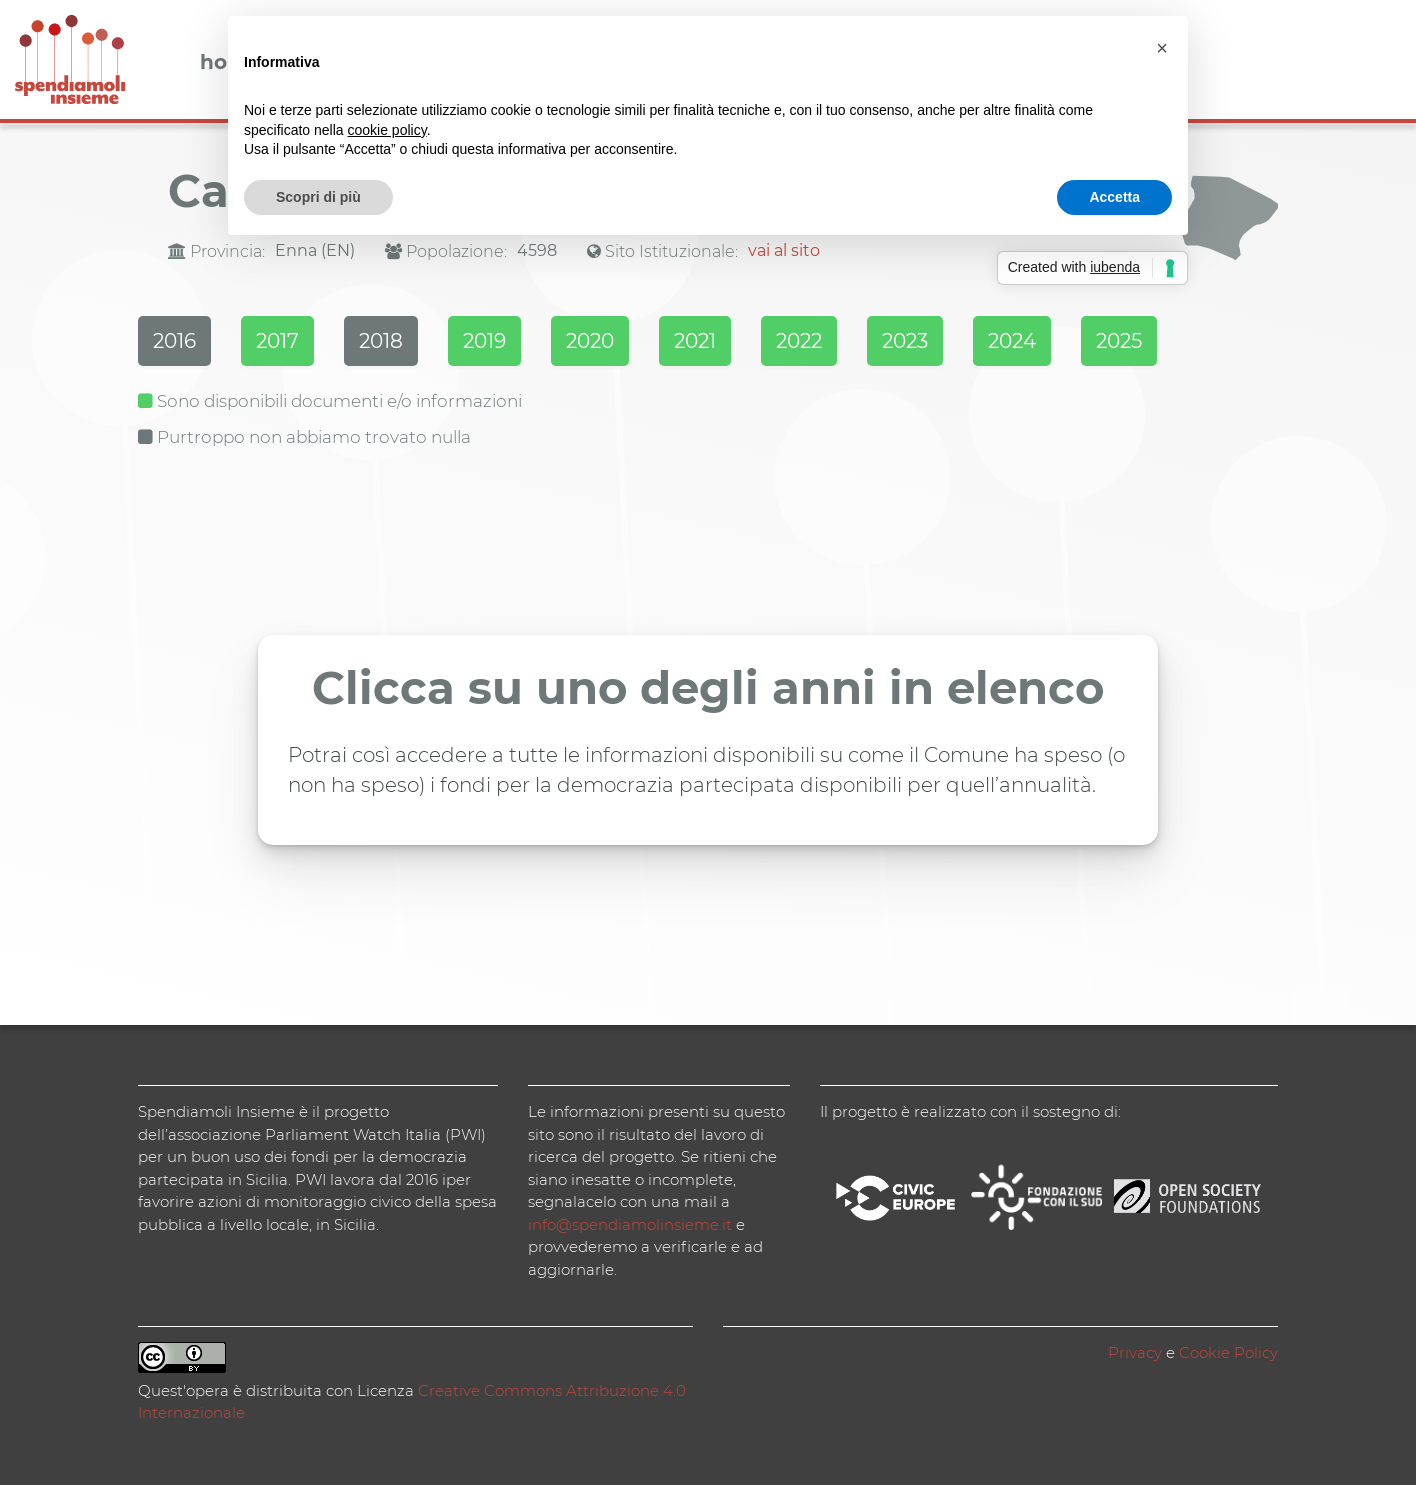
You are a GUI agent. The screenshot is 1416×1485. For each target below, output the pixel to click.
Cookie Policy (1228, 1352)
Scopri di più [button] (318, 197)
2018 (381, 341)
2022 (799, 341)
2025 (1119, 341)
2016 (174, 341)
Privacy (1135, 1352)
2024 (1012, 341)
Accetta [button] (1114, 197)
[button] (1162, 48)
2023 (905, 341)
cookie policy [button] (387, 130)
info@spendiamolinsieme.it (630, 1224)
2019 (484, 341)
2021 (695, 341)
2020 (590, 341)
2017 (277, 341)
